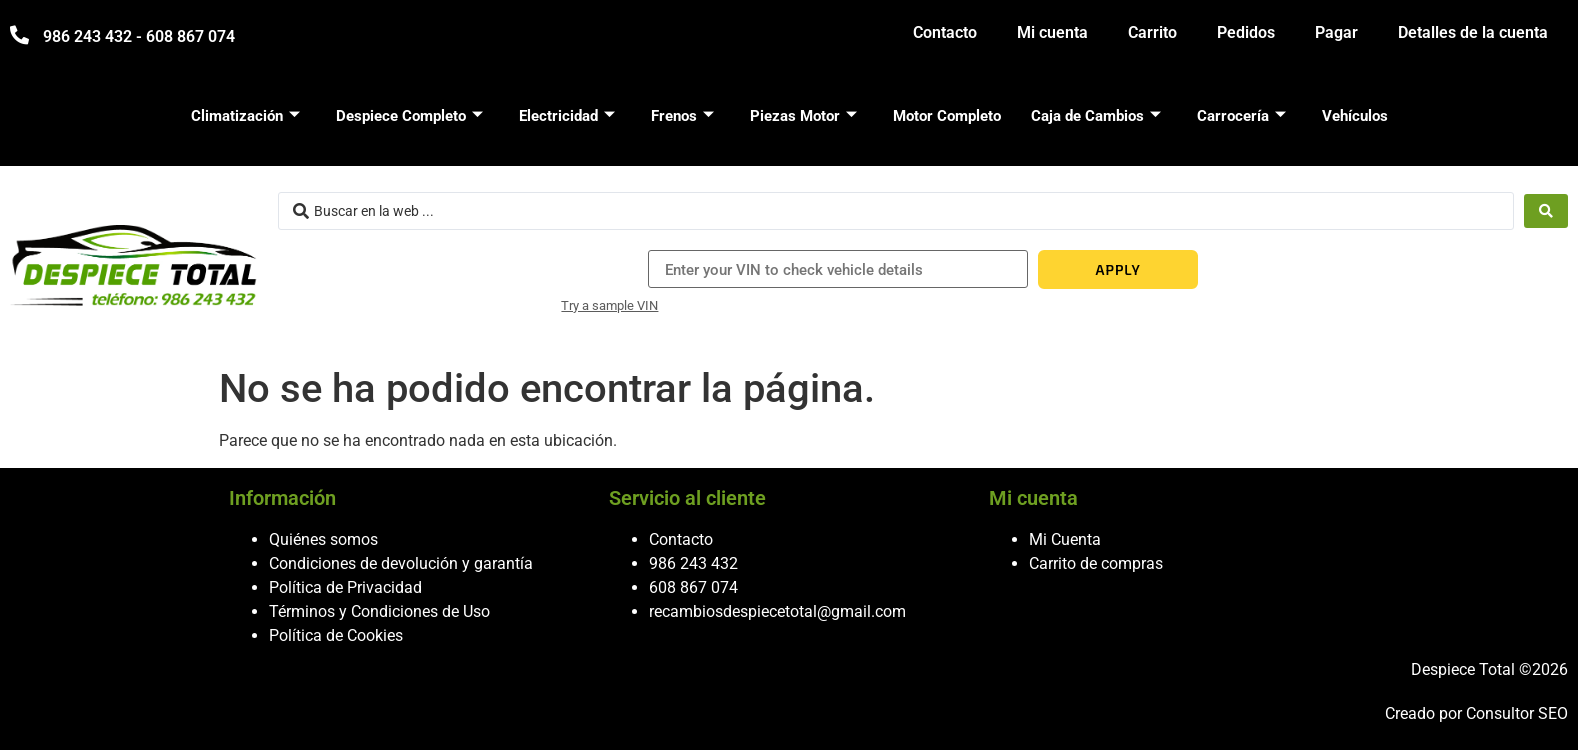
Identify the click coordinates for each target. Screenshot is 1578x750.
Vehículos (1355, 116)
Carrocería (1241, 116)
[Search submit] (1546, 211)
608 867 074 (693, 587)
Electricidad (567, 116)
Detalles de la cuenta (1473, 32)
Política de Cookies (336, 635)
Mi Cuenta (1065, 539)
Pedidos (1246, 32)
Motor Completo (947, 116)
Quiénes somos (323, 539)
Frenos (682, 116)
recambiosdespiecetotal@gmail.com (777, 611)
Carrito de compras (1096, 563)
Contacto (945, 32)
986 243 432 (693, 563)
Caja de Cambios (1096, 116)
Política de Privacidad (345, 587)
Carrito (1152, 32)
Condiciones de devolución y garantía (401, 563)
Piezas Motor (803, 116)
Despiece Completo (409, 116)
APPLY (1117, 269)
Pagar (1336, 32)
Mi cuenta (1052, 32)
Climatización (245, 116)
